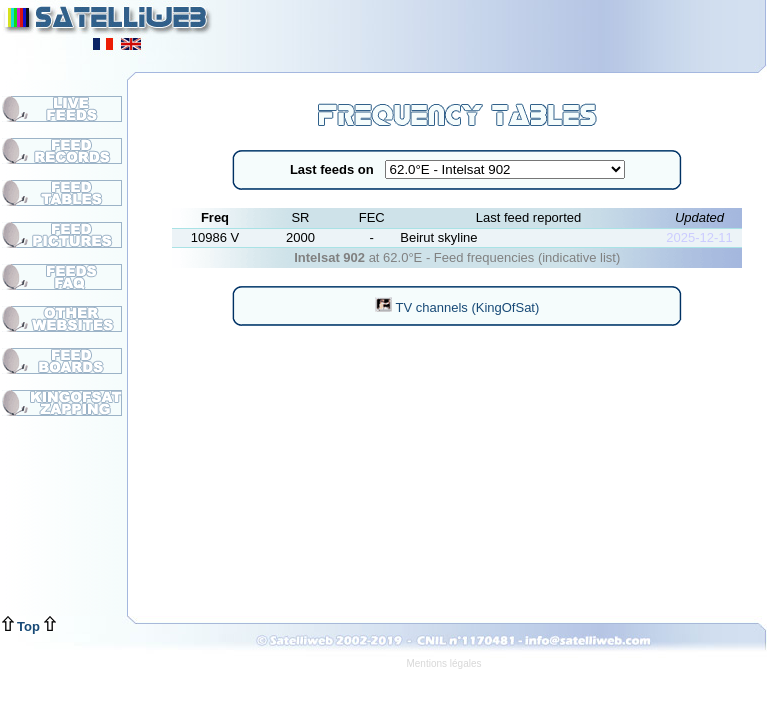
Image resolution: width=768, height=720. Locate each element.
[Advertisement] (520, 30)
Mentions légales (443, 663)
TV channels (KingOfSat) (457, 307)
